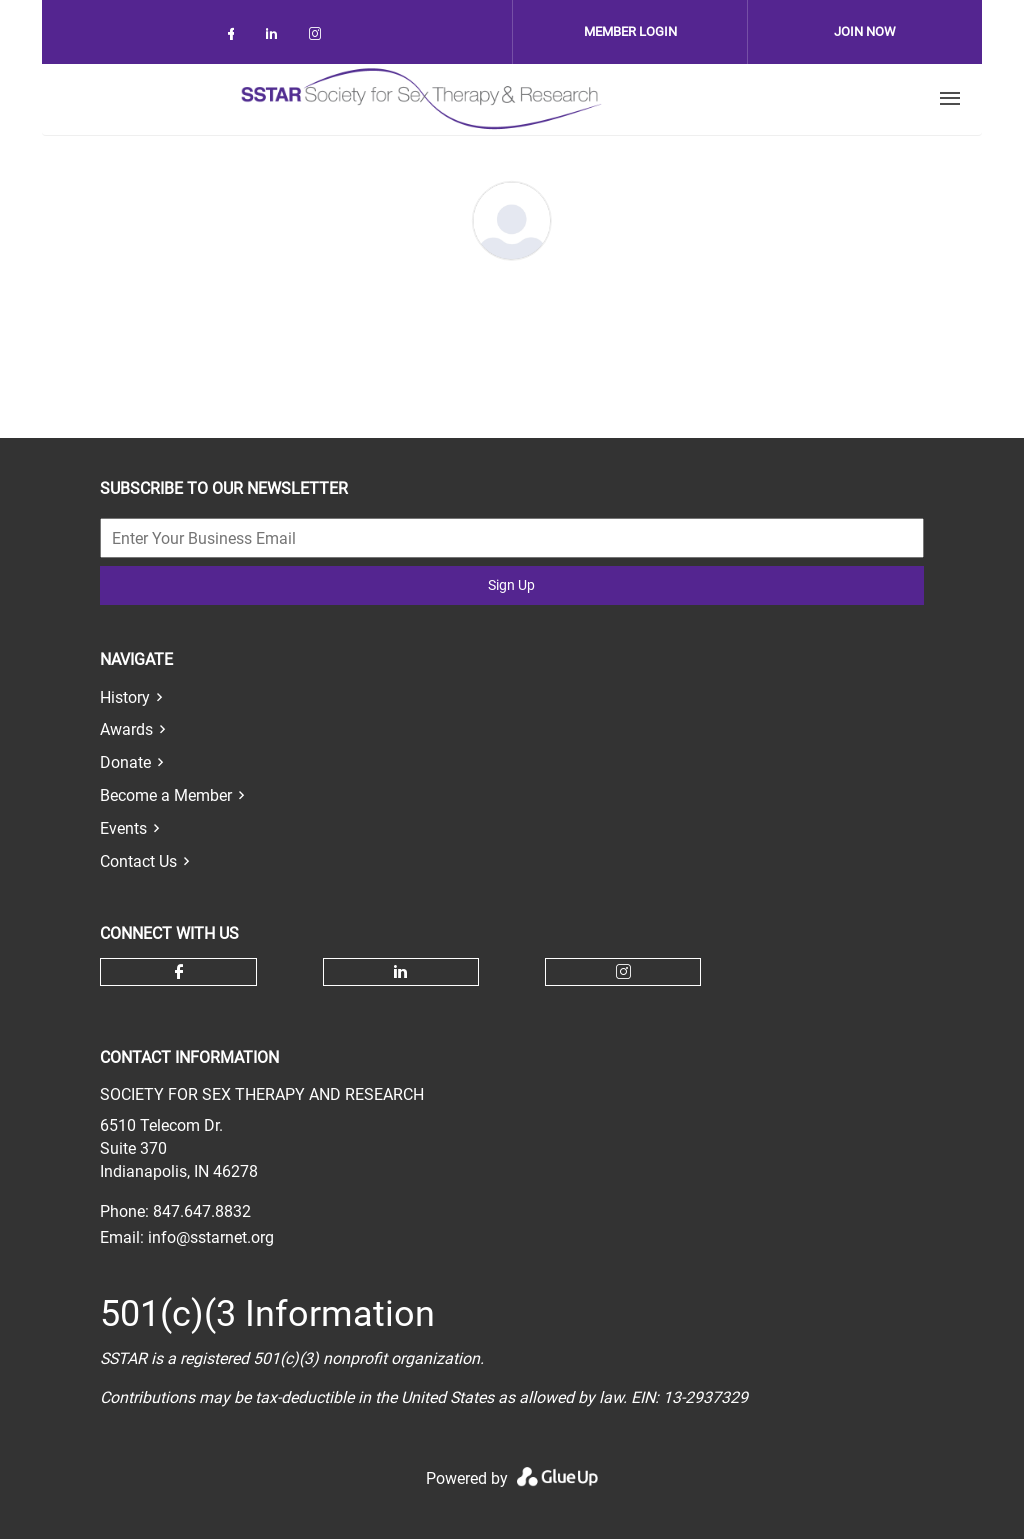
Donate (125, 762)
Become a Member (166, 795)
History (125, 697)
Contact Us (138, 861)
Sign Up (511, 585)
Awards (126, 729)
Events (123, 828)
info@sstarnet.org (211, 1237)
